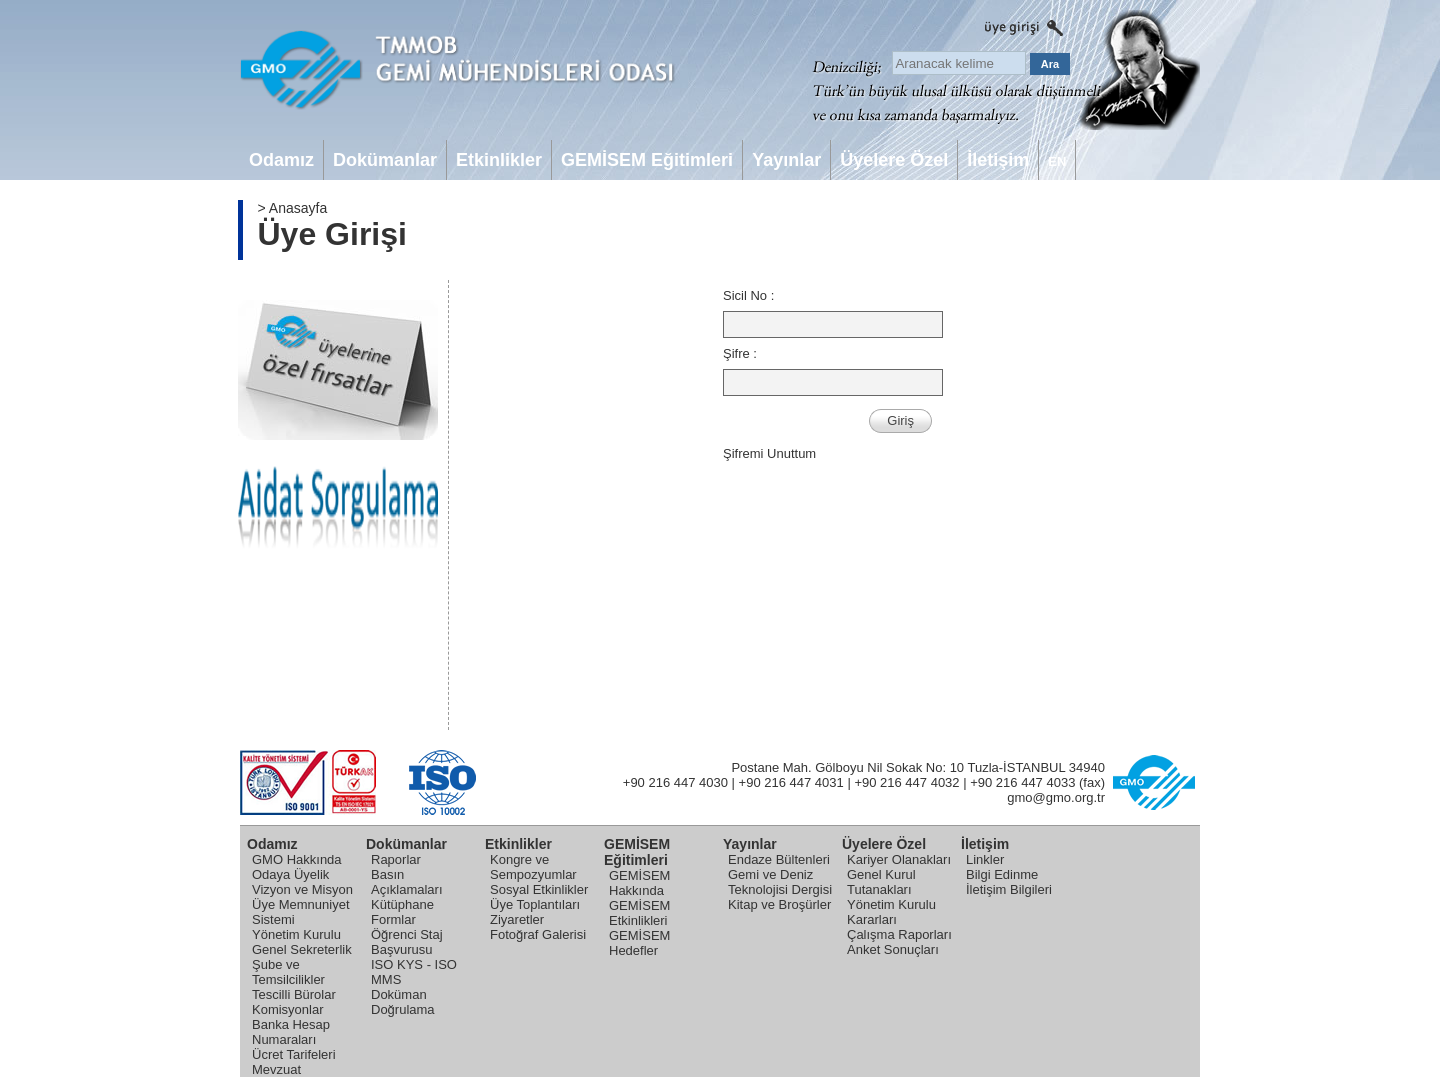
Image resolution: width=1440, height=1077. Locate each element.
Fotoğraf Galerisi (538, 934)
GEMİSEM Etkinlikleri (639, 913)
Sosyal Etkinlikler (539, 889)
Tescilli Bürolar (294, 994)
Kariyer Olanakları (899, 859)
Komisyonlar (288, 1009)
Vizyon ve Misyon (302, 889)
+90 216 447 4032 (906, 782)
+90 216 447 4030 (675, 782)
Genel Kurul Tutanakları (881, 882)
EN (1057, 161)
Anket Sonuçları (893, 949)
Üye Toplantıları (535, 904)
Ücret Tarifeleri (294, 1054)
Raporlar (396, 859)
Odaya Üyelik (290, 874)
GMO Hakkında (297, 859)
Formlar (393, 919)
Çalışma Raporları (899, 934)
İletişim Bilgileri (1009, 889)
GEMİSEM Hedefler (639, 943)
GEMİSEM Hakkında (639, 883)
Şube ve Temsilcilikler (288, 972)
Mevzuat (276, 1069)
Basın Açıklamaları (407, 882)
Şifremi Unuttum (769, 453)
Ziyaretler (517, 919)
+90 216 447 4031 (791, 782)
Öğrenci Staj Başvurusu (407, 942)
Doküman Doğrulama (403, 1002)
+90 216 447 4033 (1022, 782)
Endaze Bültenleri (779, 859)
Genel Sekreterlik (302, 949)
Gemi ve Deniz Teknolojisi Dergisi (780, 882)
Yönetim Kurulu (296, 934)
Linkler (985, 859)
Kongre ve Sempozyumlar (533, 867)
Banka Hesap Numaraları (291, 1032)
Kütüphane (402, 904)
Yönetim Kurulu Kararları (891, 912)
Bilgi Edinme (1002, 874)
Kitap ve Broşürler (779, 904)
